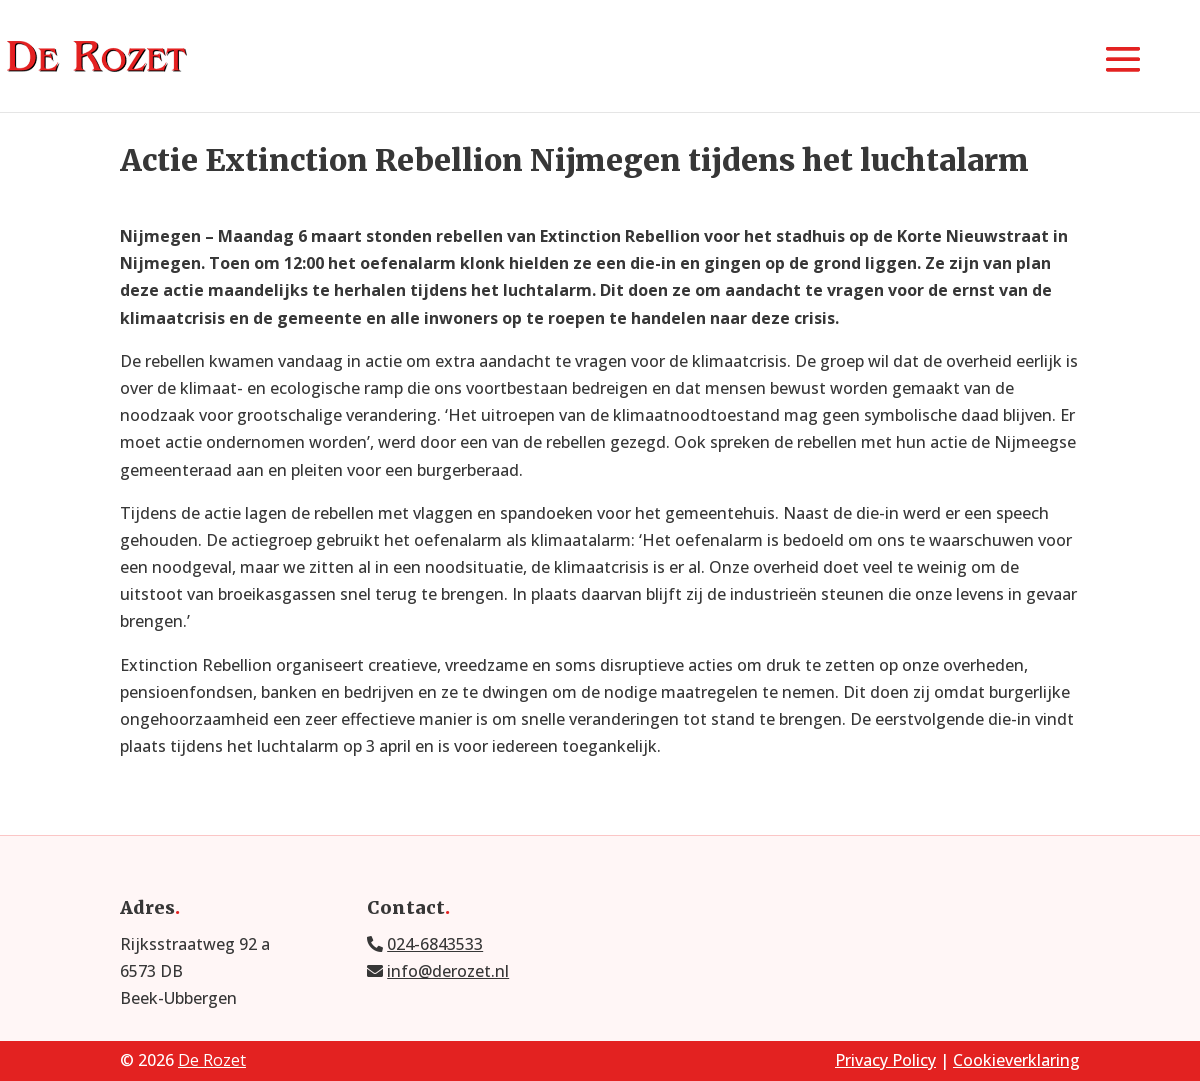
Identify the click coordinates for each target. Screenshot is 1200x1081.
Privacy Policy (885, 1060)
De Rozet (212, 1060)
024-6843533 (435, 944)
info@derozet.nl (448, 971)
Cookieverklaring (1016, 1060)
